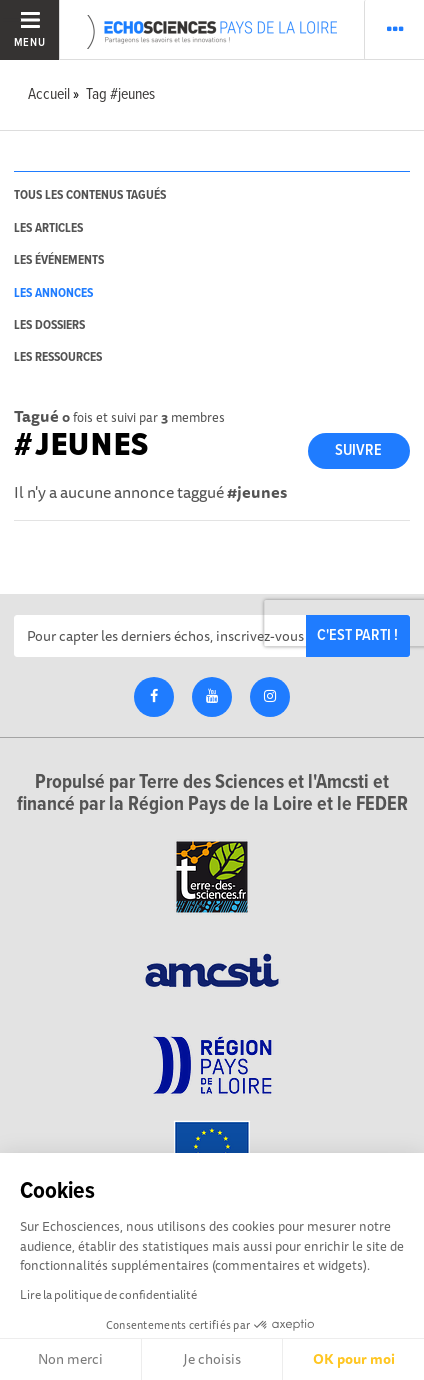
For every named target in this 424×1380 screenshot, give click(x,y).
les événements (59, 260)
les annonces (53, 293)
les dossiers (49, 325)
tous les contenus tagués (90, 195)
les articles (48, 228)
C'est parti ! (357, 635)
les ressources (58, 357)
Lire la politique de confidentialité (108, 1294)
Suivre (358, 450)
